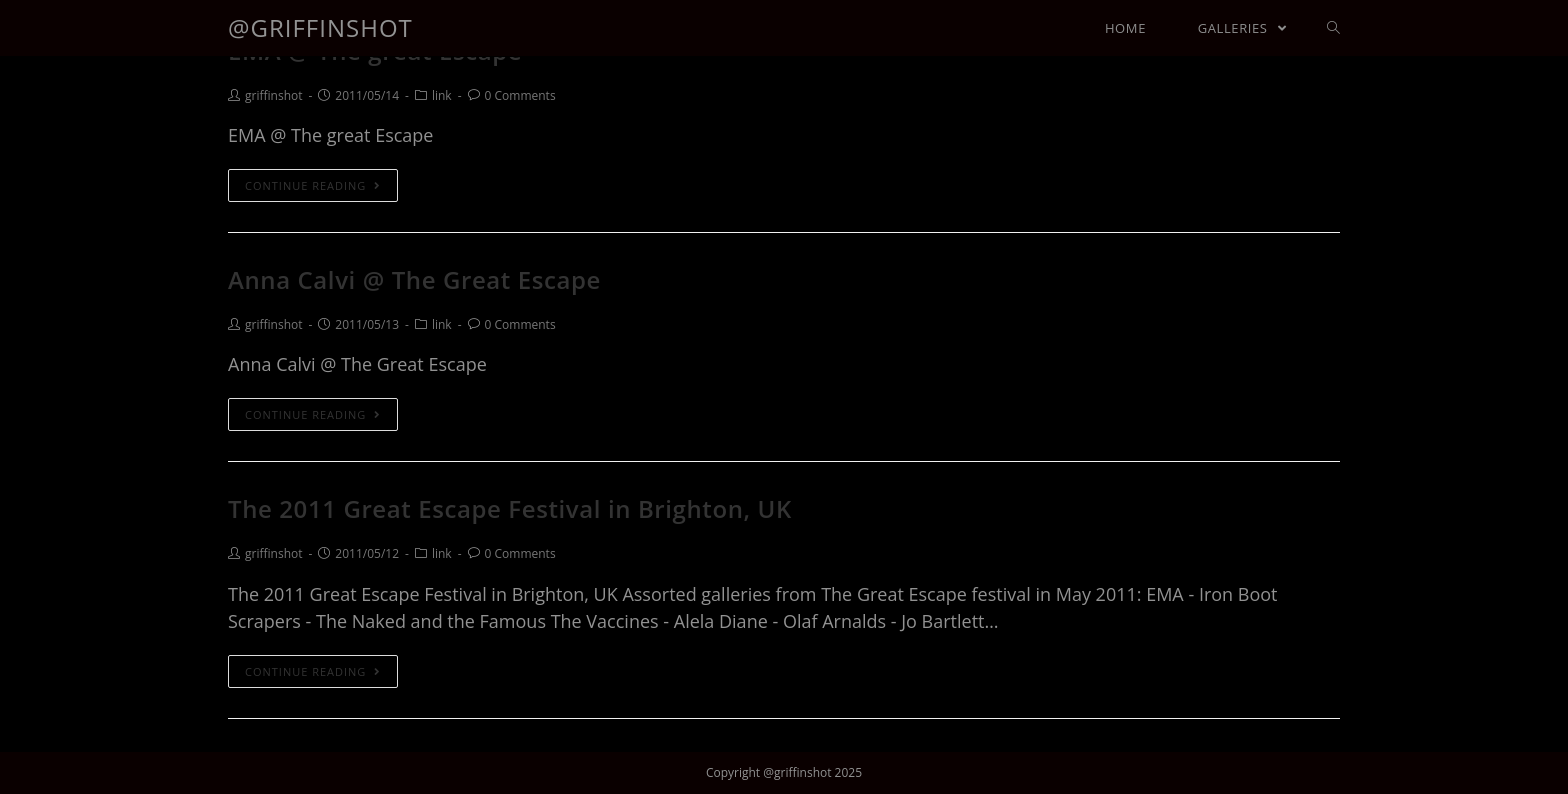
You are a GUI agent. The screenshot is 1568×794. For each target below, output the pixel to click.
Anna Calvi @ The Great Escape (414, 279)
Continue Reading (313, 185)
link (442, 95)
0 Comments (520, 95)
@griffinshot (320, 27)
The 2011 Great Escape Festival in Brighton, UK (510, 508)
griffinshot (273, 95)
